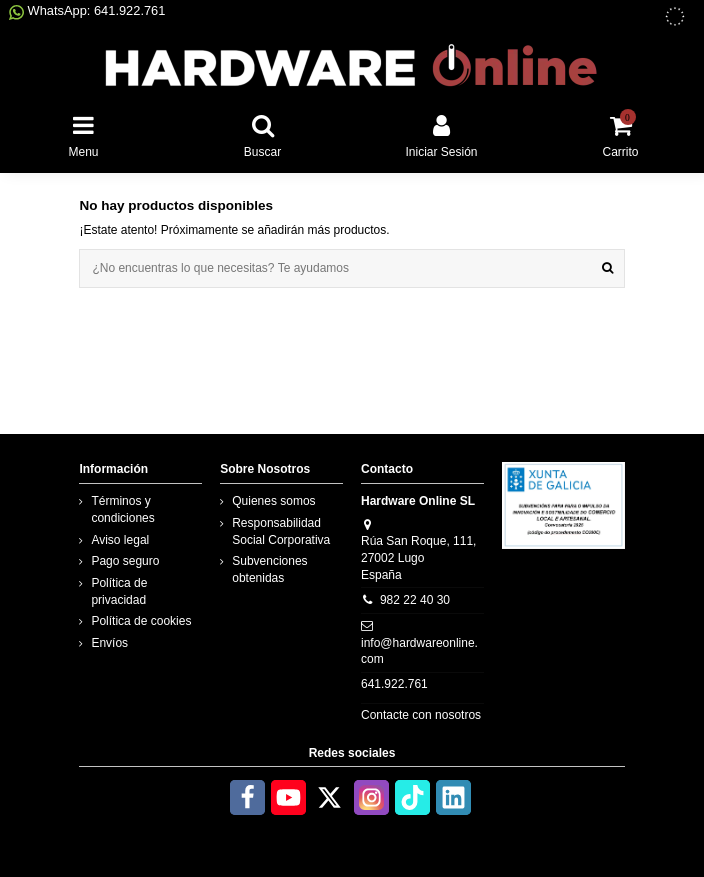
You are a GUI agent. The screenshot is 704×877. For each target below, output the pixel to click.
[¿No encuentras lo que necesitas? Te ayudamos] (607, 268)
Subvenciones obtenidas (269, 569)
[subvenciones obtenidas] (675, 16)
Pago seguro (125, 561)
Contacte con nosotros (421, 715)
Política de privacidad (119, 591)
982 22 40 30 (415, 600)
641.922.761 (394, 684)
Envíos (109, 643)
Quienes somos (273, 501)
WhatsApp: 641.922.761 (87, 10)
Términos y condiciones (122, 509)
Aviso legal (120, 540)
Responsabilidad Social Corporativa (281, 531)
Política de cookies (141, 621)
